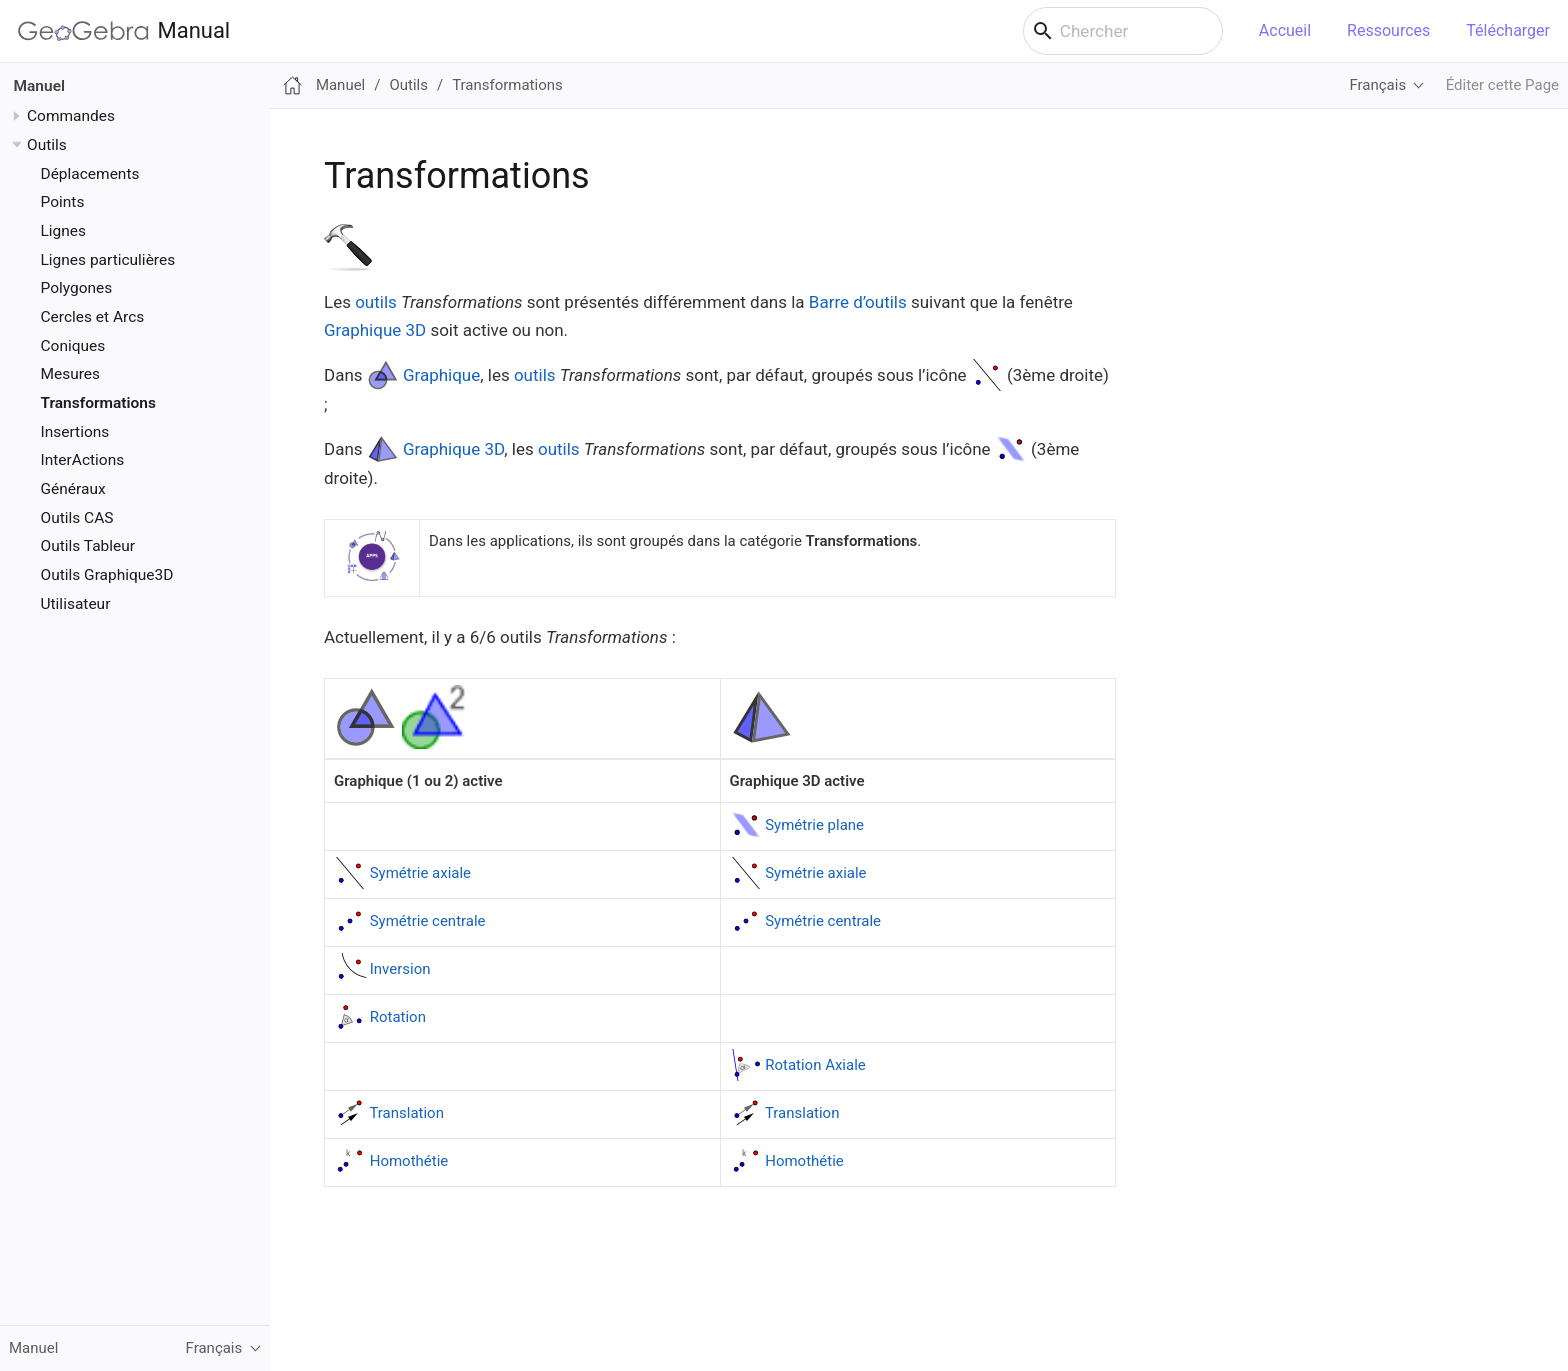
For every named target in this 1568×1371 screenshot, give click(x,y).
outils (376, 302)
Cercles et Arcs (93, 317)
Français (1377, 85)
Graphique (441, 375)
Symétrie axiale (420, 874)
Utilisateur (76, 604)
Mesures (71, 374)
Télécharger (1508, 30)
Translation (406, 1114)
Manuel (40, 86)
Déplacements (90, 174)
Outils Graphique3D (107, 575)
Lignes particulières (108, 260)
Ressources (1388, 30)
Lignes (64, 231)
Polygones (77, 288)
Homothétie (409, 1162)
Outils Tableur (88, 546)
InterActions (83, 460)
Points (63, 202)
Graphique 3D (375, 330)
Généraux (73, 489)
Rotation (398, 1018)
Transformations (98, 403)
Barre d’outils (858, 302)
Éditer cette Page (1502, 85)
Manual (124, 31)
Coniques (73, 346)
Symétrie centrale (428, 922)
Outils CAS (77, 518)
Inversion (400, 970)
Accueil (1285, 30)
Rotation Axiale (815, 1066)
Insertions (75, 432)
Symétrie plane (814, 826)
